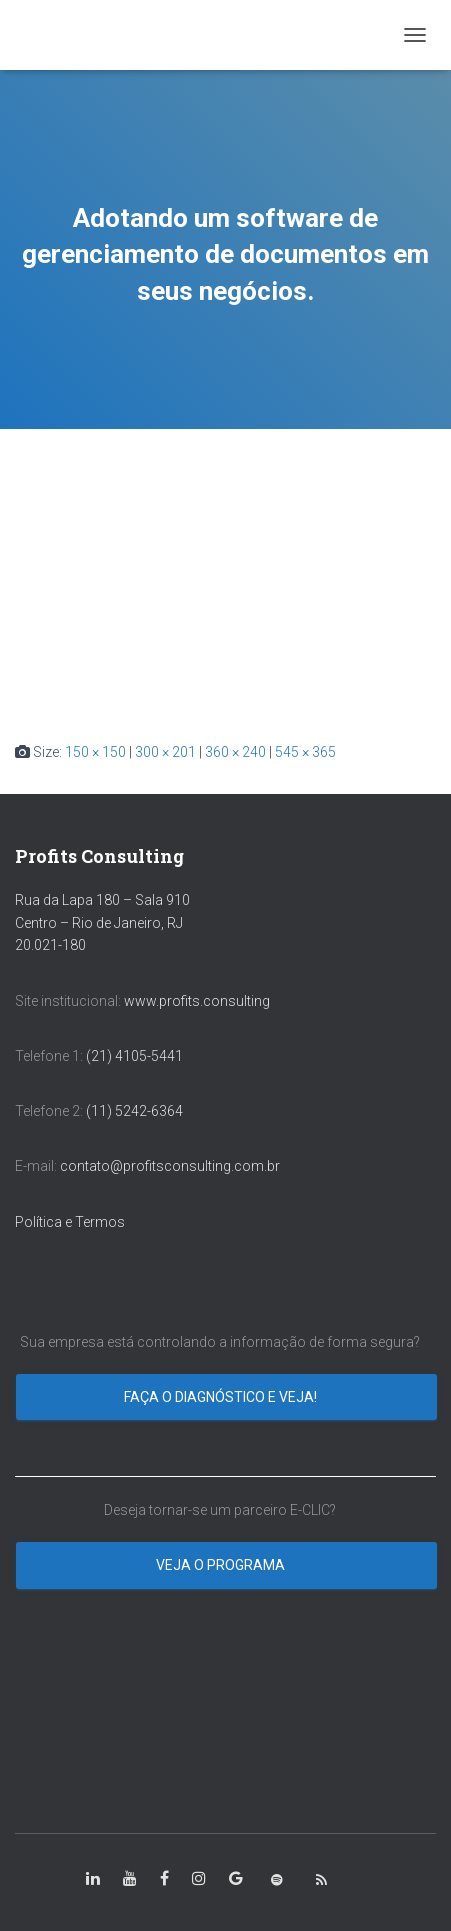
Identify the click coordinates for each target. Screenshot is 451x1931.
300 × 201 (165, 752)
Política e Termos (70, 1222)
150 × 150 (95, 752)
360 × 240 (235, 752)
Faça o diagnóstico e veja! (222, 1397)
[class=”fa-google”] (236, 1879)
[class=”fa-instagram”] (199, 1879)
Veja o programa (222, 1565)
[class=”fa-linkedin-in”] (93, 1879)
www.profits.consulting (197, 1001)
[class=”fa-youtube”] (130, 1879)
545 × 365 (305, 752)
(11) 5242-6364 (136, 1111)
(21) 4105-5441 (134, 1056)
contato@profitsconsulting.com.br (170, 1166)
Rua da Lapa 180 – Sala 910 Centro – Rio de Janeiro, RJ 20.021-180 (102, 922)
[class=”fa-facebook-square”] (164, 1879)
